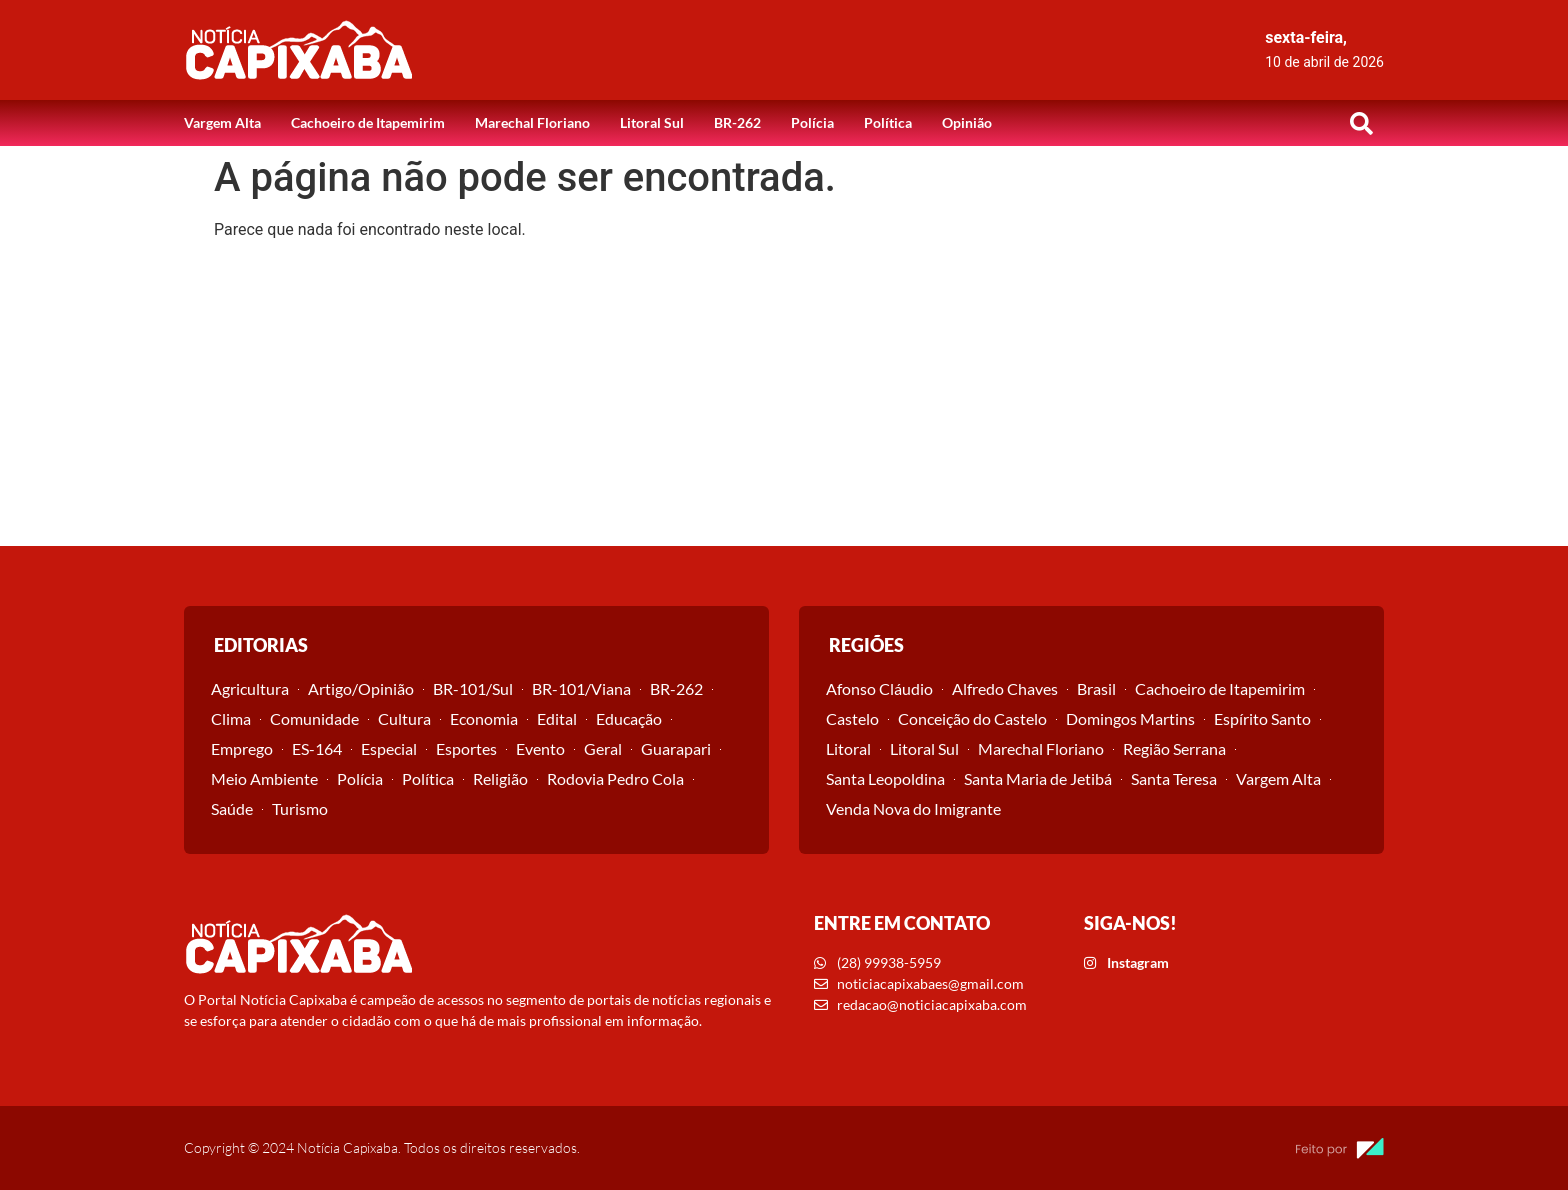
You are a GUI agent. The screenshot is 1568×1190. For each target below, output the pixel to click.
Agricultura (250, 688)
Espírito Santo (1262, 718)
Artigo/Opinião (361, 688)
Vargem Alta (222, 122)
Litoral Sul (652, 122)
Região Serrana (1174, 748)
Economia (484, 718)
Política (888, 122)
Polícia (812, 122)
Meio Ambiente (264, 778)
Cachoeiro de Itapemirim (368, 122)
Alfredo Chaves (1005, 688)
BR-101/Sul (473, 688)
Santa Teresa (1174, 778)
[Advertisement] (784, 396)
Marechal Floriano (532, 122)
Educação (629, 718)
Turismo (300, 808)
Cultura (404, 718)
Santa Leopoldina (885, 778)
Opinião (967, 122)
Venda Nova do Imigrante (913, 808)
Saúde (232, 808)
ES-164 (317, 748)
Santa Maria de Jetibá (1038, 778)
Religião (500, 778)
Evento (540, 748)
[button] (1361, 123)
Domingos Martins (1130, 718)
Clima (231, 718)
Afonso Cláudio (879, 688)
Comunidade (314, 718)
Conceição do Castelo (972, 718)
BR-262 (737, 122)
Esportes (466, 748)
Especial (389, 748)
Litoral (848, 748)
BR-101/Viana (581, 688)
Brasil (1096, 688)
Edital (557, 718)
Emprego (242, 748)
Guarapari (676, 748)
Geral (603, 748)
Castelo (852, 718)
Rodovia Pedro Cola (615, 778)
